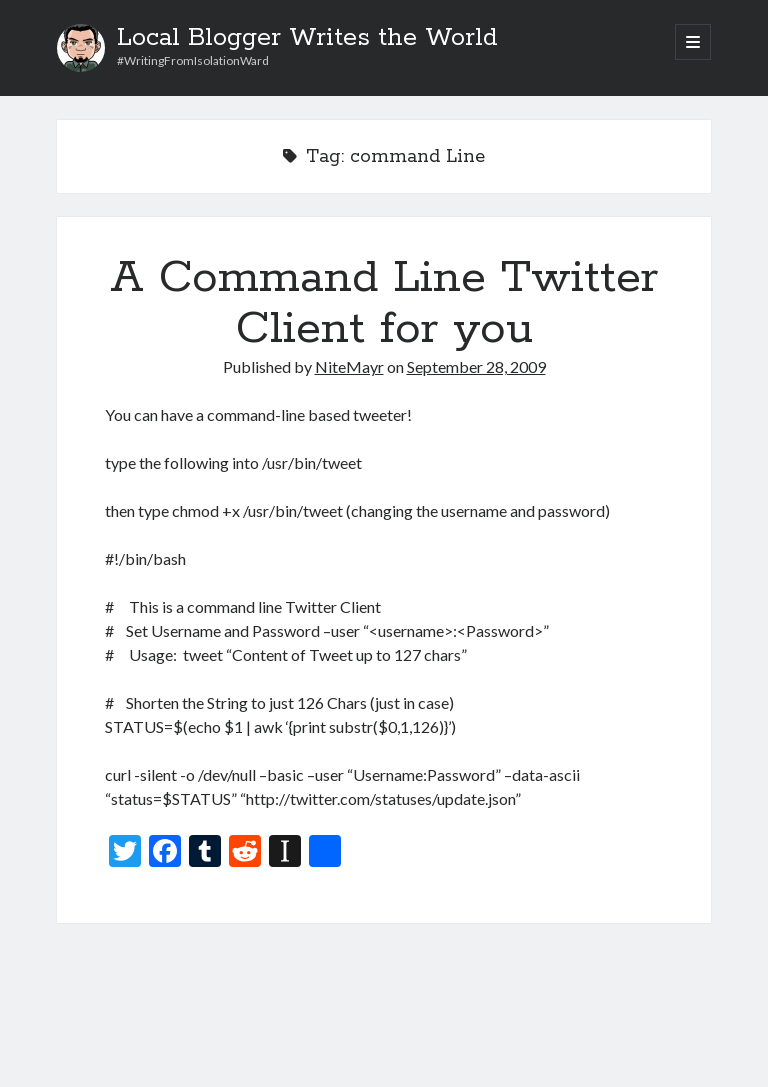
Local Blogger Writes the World (307, 38)
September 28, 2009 (476, 366)
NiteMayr (349, 366)
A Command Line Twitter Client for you (384, 303)
